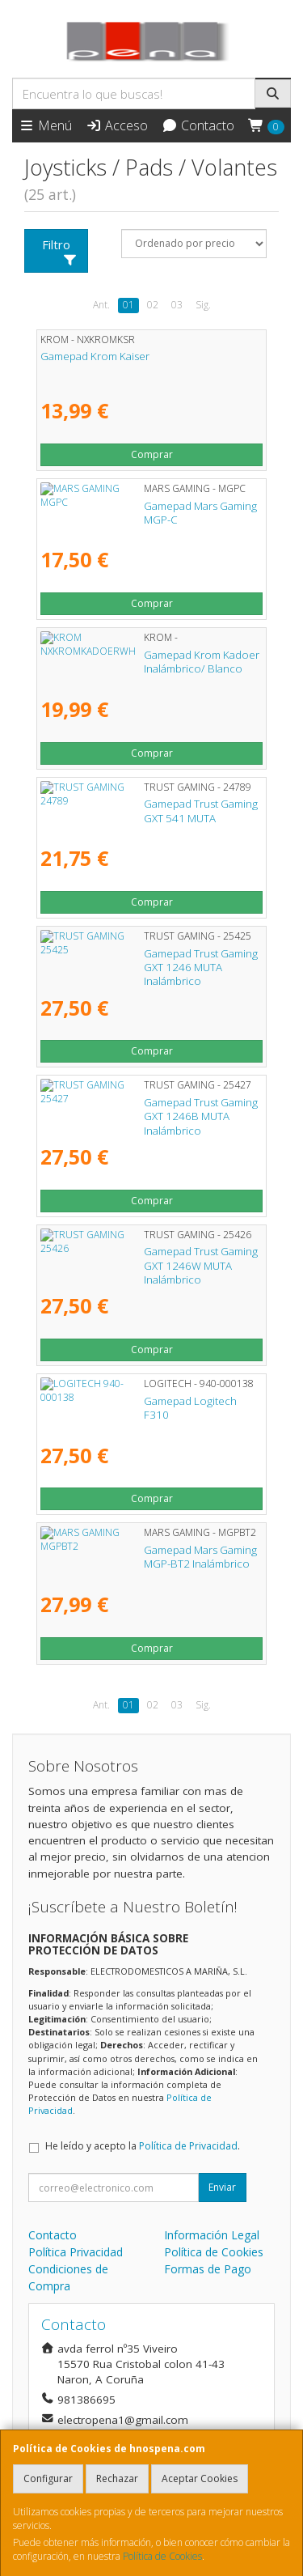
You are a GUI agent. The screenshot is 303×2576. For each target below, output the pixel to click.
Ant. (101, 305)
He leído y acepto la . (142, 2146)
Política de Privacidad (188, 2146)
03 (177, 305)
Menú (45, 125)
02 (152, 305)
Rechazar (117, 2478)
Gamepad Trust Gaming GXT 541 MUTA (134, 803)
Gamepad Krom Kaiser (94, 356)
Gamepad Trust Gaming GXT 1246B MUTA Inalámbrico (141, 1109)
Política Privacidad (75, 2252)
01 (128, 305)
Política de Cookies (162, 2556)
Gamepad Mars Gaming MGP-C (115, 506)
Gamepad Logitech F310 (100, 1401)
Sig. (203, 305)
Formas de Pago (207, 2269)
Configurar (48, 2478)
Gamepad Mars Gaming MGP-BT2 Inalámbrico (151, 1550)
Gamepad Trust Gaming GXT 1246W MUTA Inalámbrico (142, 1258)
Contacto (198, 125)
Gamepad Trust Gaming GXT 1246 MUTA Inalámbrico (137, 960)
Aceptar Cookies (200, 2478)
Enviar (222, 2187)
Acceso (117, 125)
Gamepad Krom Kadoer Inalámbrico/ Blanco (148, 654)
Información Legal (211, 2235)
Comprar (152, 454)
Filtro (60, 250)
